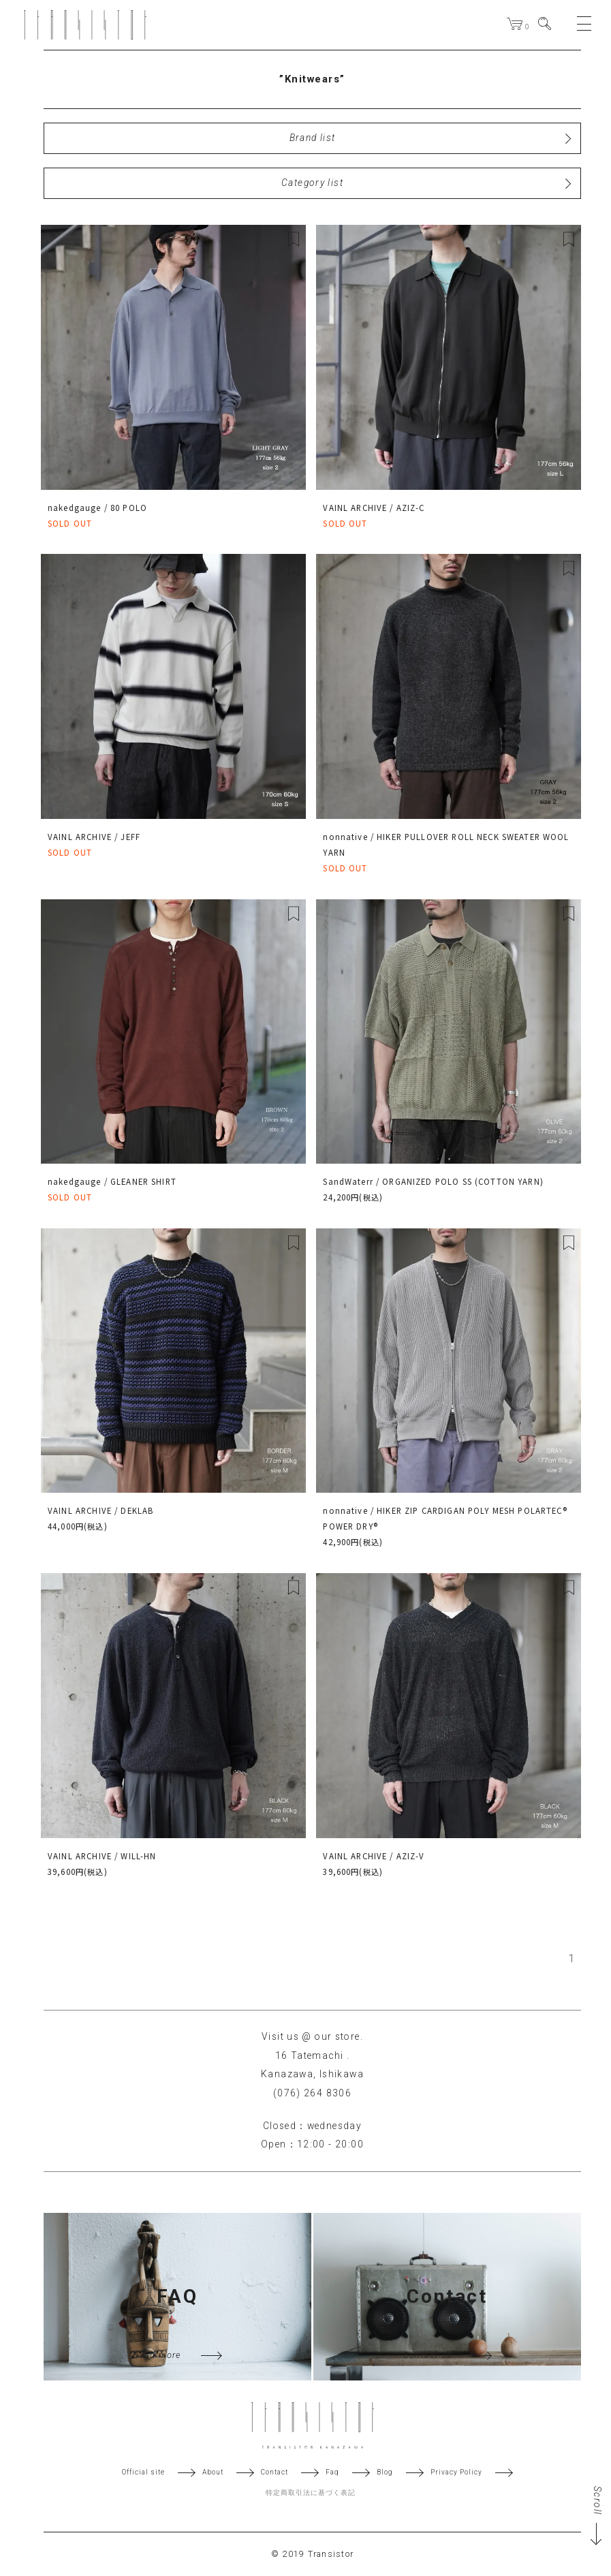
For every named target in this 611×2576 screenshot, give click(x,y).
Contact (274, 2472)
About (212, 2472)
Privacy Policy (456, 2472)
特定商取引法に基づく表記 (311, 2492)
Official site (143, 2472)
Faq (332, 2472)
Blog (385, 2472)
